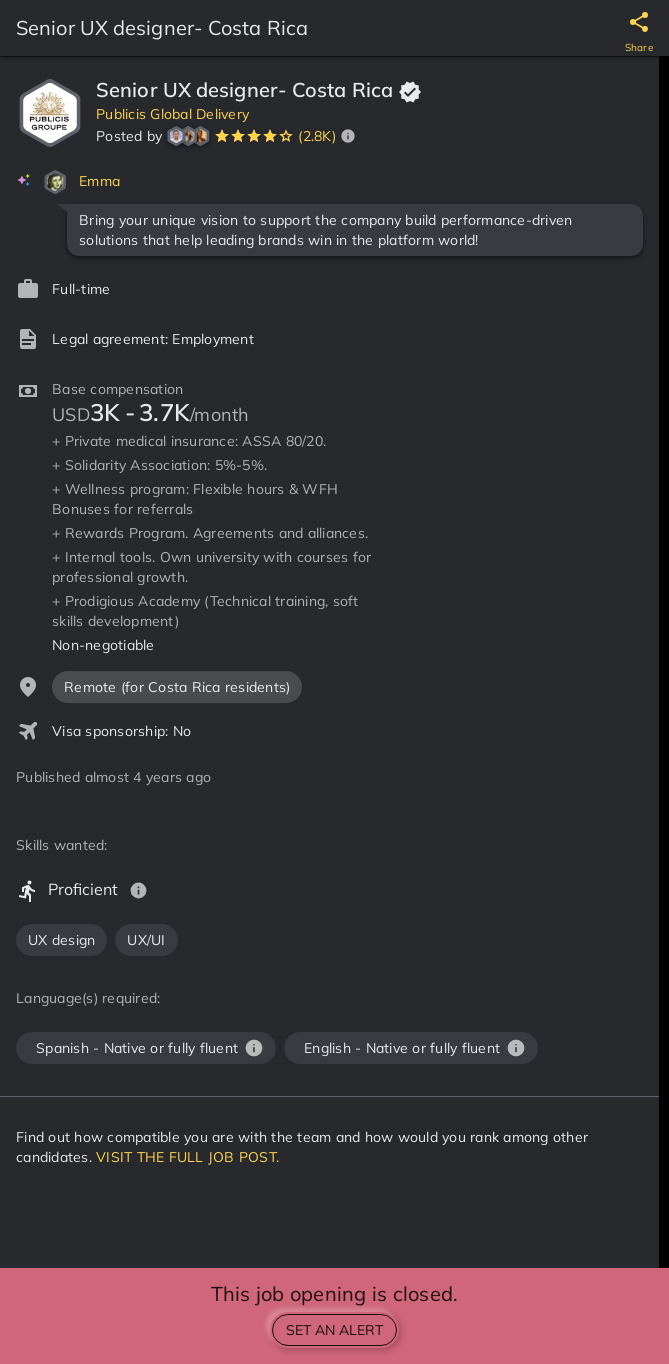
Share (639, 47)
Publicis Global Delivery (172, 114)
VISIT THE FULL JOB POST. (187, 1157)
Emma (99, 181)
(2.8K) (317, 136)
